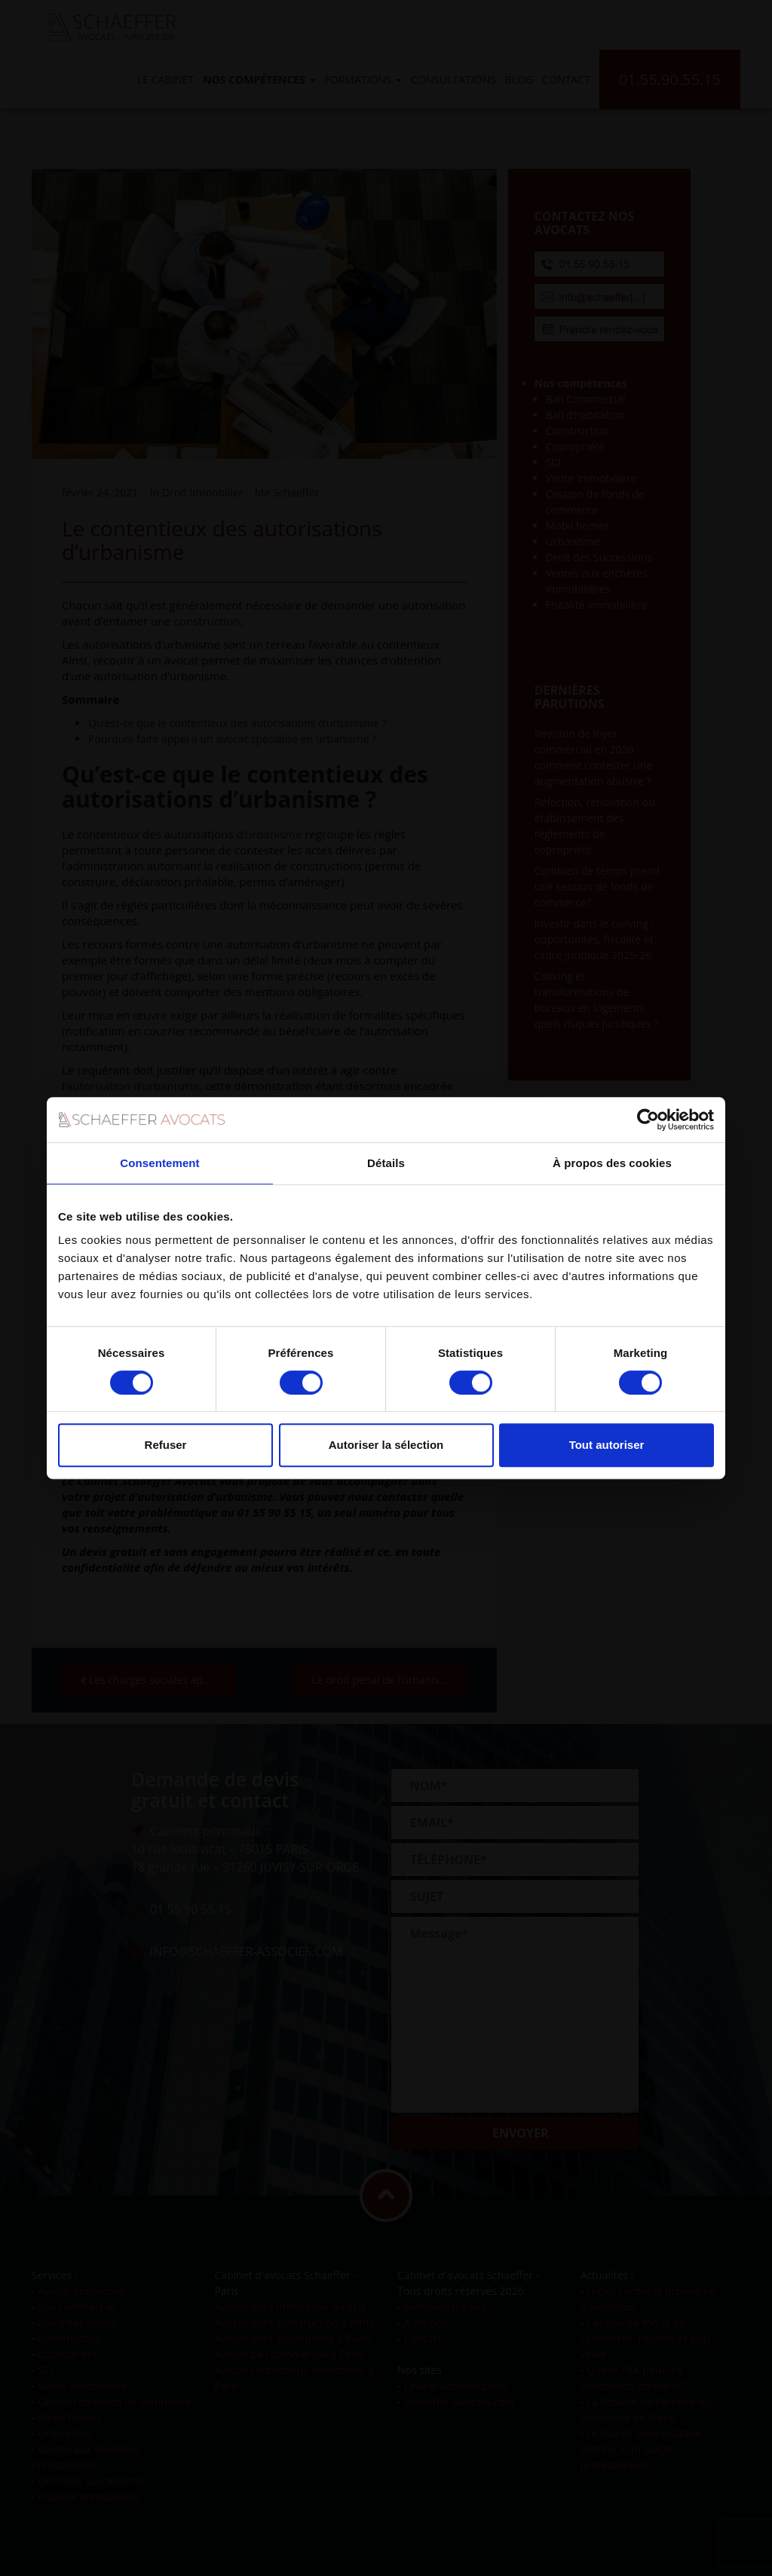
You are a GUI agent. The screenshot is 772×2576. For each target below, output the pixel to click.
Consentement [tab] (159, 1163)
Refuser (166, 1444)
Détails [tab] (386, 1163)
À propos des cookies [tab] (612, 1163)
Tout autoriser (607, 1444)
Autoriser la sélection (386, 1444)
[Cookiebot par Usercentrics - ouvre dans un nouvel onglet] (648, 1119)
